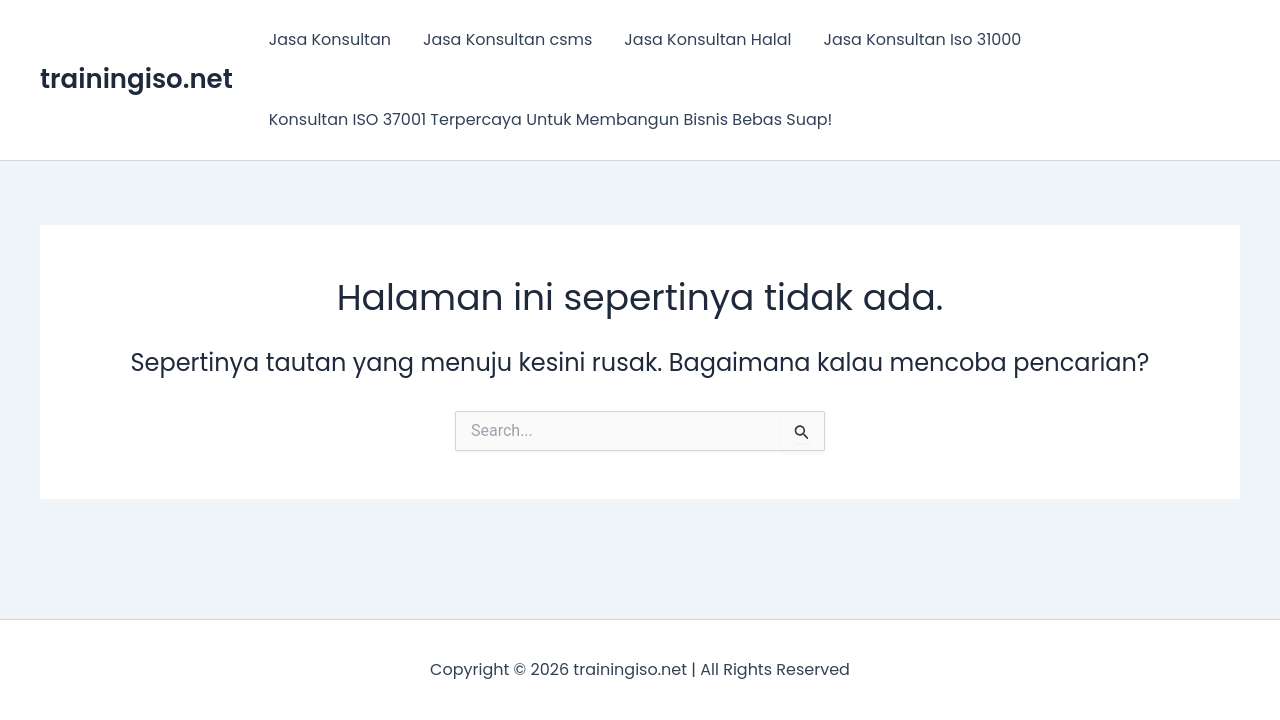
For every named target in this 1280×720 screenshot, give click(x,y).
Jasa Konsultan (330, 39)
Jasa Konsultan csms (507, 39)
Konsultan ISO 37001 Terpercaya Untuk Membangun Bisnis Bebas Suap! (551, 119)
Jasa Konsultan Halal (707, 39)
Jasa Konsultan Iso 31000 (922, 39)
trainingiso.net (136, 79)
